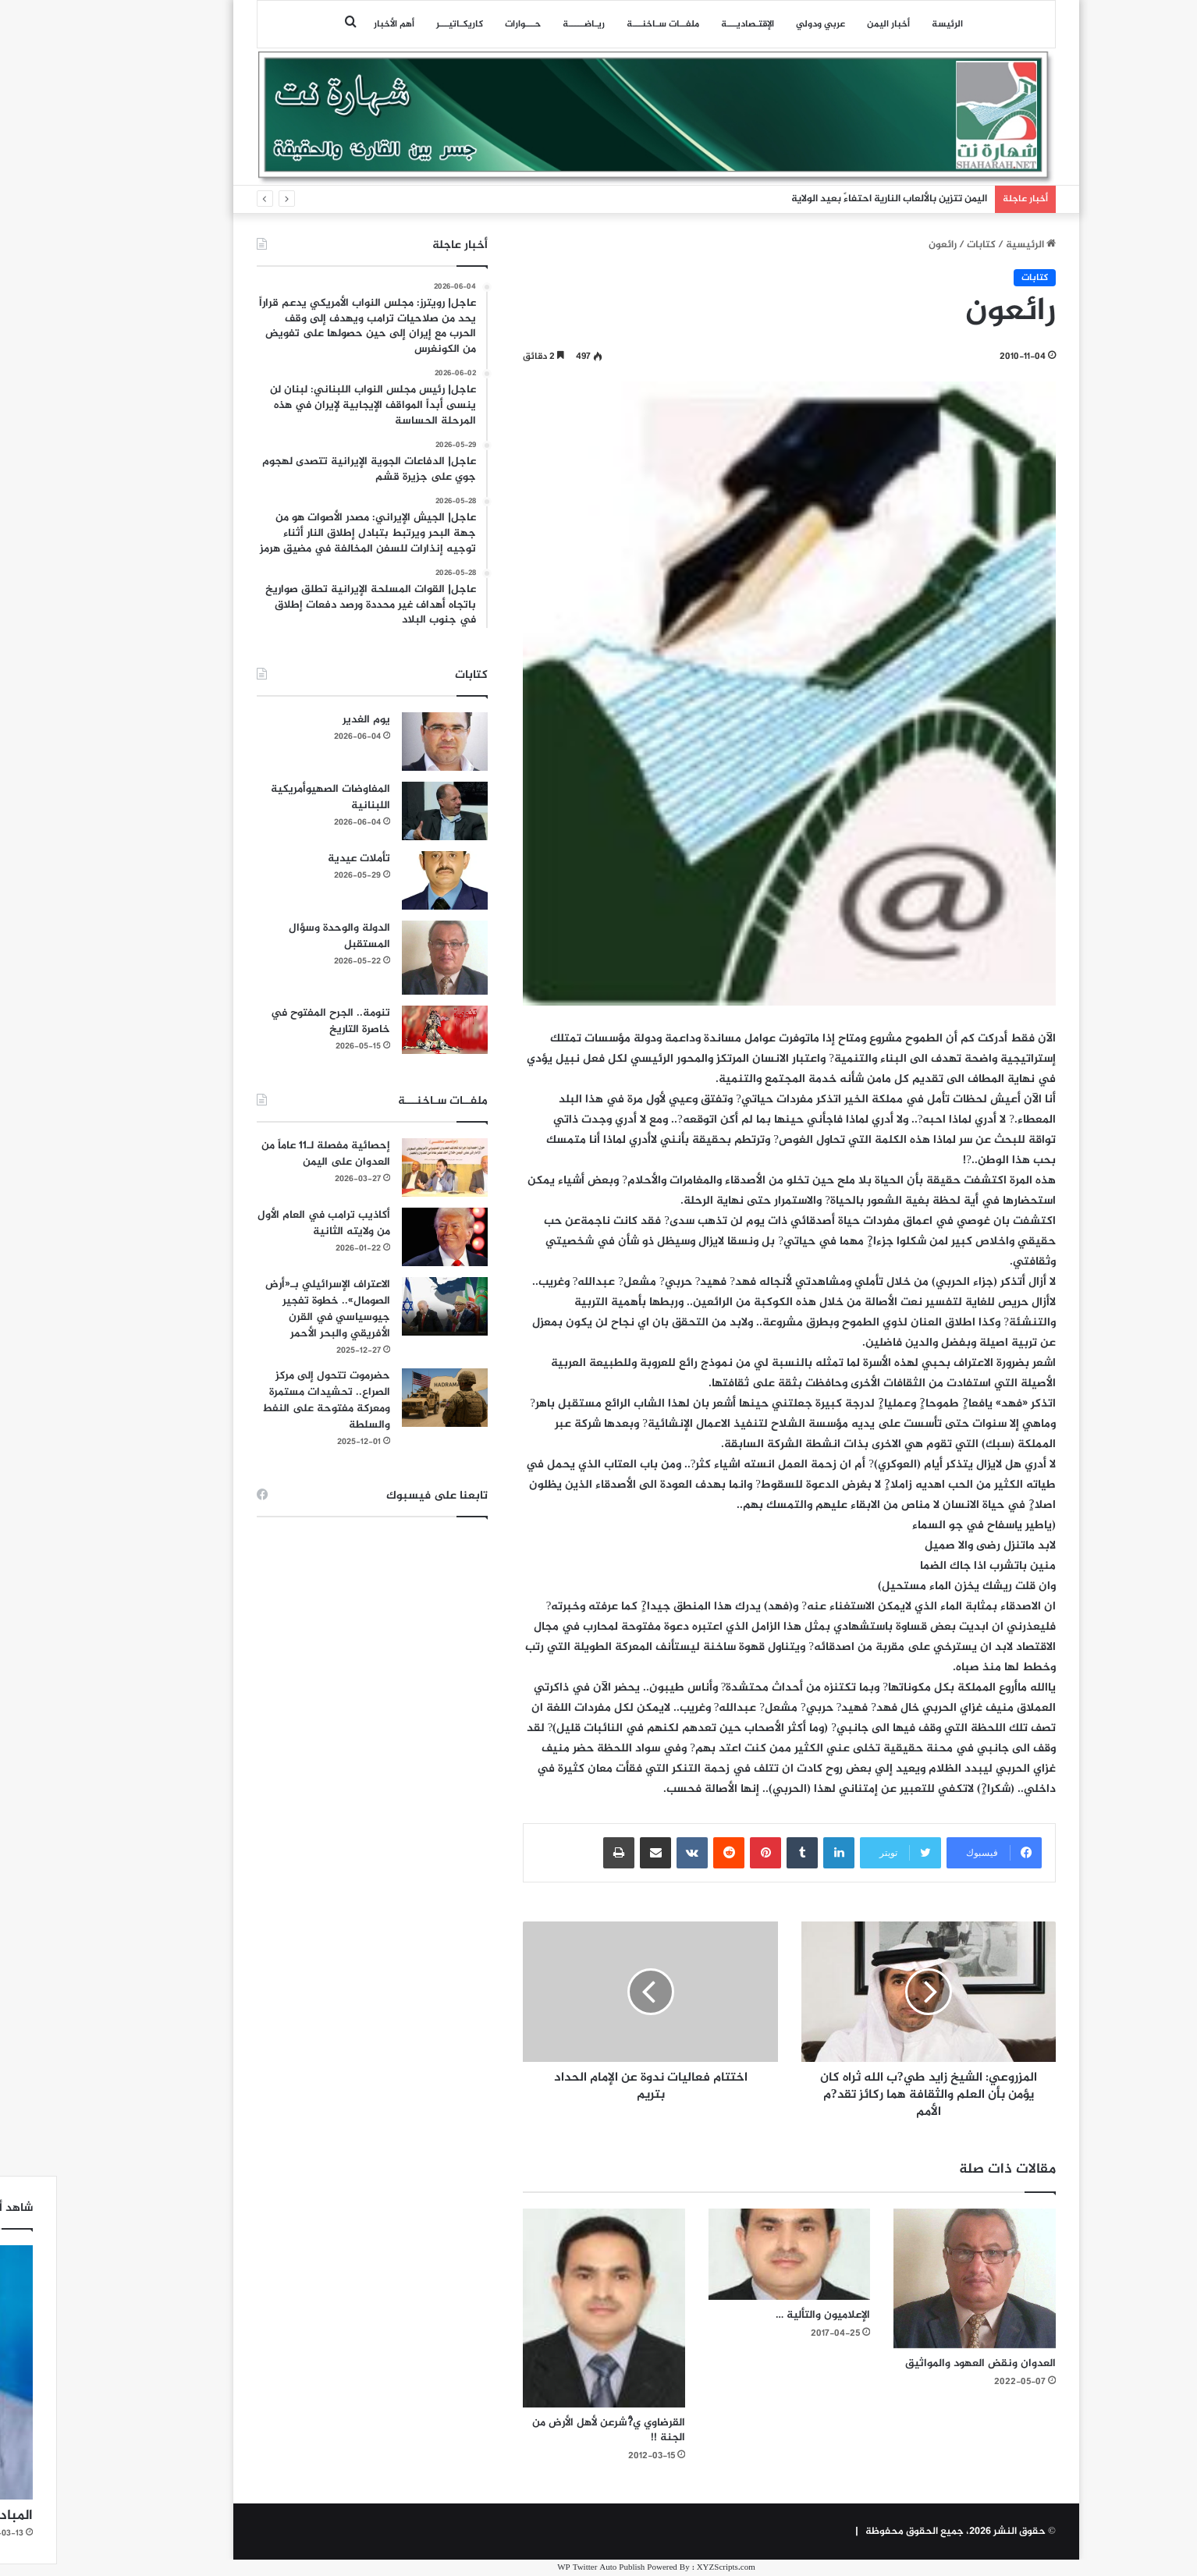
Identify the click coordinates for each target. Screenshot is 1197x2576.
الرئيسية (973, 245)
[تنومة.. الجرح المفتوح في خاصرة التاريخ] (387, 1030)
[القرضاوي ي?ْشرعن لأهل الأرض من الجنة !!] (546, 2308)
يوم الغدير (308, 720)
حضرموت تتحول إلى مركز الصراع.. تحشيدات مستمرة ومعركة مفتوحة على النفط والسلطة (268, 1400)
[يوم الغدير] (387, 741)
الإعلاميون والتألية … (765, 2315)
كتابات (923, 245)
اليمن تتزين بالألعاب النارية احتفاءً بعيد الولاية (831, 199)
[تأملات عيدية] (387, 880)
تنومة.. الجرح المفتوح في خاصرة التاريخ (272, 1021)
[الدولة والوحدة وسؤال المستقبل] (387, 958)
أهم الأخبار (336, 24)
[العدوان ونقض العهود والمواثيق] (917, 2279)
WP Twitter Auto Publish (543, 2567)
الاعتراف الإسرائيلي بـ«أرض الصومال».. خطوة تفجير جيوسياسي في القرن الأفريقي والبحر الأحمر (270, 1309)
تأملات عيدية (301, 859)
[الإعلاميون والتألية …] (732, 2254)
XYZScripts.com (668, 2567)
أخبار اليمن (830, 24)
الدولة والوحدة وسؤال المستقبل (281, 936)
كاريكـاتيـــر (401, 24)
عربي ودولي (762, 24)
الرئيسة (889, 24)
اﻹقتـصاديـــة (689, 24)
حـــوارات (465, 24)
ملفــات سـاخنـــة (605, 24)
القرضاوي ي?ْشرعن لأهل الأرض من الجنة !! (550, 2430)
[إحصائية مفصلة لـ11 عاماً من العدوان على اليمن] (387, 1167)
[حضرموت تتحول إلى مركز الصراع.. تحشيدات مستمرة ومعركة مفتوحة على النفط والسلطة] (387, 1397)
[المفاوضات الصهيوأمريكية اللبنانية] (387, 811)
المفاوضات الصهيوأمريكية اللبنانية (272, 797)
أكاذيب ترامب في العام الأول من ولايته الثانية (266, 1223)
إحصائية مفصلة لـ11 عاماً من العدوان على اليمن (268, 1154)
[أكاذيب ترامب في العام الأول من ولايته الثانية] (387, 1237)
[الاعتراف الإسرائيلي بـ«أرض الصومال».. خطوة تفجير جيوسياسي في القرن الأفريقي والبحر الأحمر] (387, 1306)
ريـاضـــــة (526, 24)
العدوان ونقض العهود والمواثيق (922, 2363)
